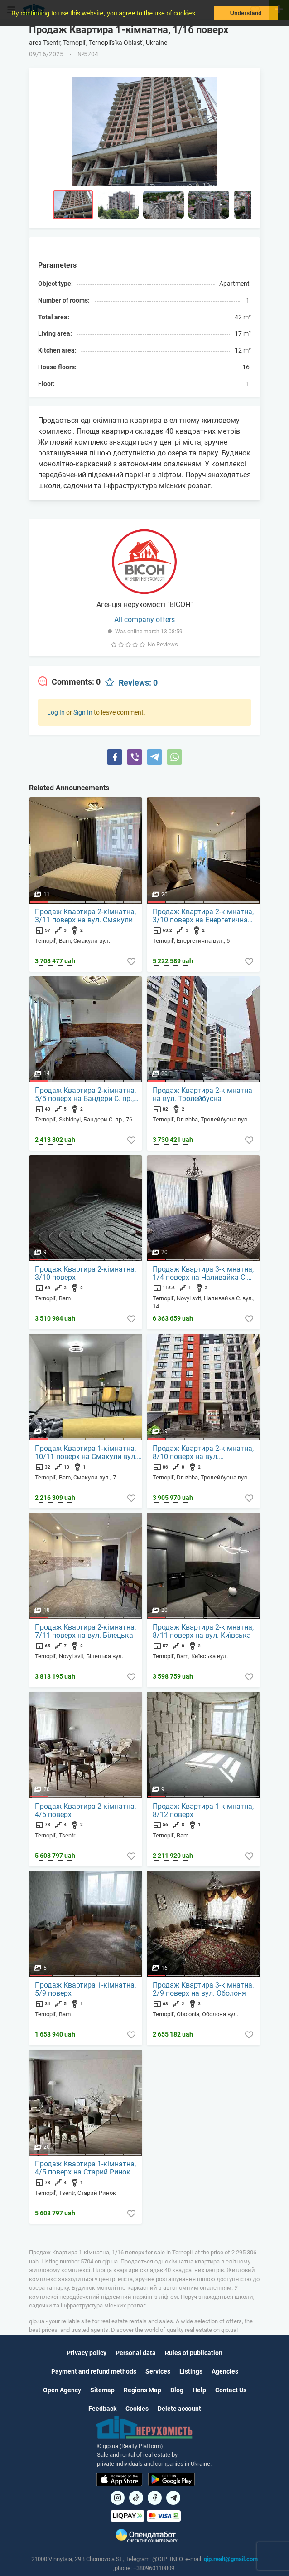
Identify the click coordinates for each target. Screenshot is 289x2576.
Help (199, 2390)
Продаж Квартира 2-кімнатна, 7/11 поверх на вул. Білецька (85, 1631)
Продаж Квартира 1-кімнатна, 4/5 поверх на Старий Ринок (85, 2168)
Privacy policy (86, 2352)
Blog (176, 2390)
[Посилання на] (118, 2498)
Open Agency (62, 2390)
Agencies (225, 2371)
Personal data (136, 2352)
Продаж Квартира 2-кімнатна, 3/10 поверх (85, 1273)
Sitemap (102, 2390)
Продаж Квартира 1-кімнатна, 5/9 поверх (85, 1989)
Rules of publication (193, 2352)
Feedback (102, 2408)
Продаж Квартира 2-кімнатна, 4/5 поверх (85, 1810)
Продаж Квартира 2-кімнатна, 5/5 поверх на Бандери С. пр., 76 (85, 1095)
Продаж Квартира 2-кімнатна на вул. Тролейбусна (202, 1095)
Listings (190, 2371)
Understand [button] (246, 13)
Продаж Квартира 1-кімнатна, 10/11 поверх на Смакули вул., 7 (86, 1453)
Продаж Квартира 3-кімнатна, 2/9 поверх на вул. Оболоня (203, 1989)
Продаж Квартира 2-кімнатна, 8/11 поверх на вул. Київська (203, 1631)
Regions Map (142, 2390)
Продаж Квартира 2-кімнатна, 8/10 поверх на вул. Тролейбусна (203, 1453)
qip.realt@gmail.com (231, 2559)
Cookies (137, 2408)
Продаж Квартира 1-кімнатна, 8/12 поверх (203, 1810)
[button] (199, 14)
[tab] (69, 682)
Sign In (82, 712)
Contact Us (230, 2390)
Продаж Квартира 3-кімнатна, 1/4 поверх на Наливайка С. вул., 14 (203, 1273)
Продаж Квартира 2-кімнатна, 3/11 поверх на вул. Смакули (85, 916)
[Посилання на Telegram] (173, 2498)
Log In (56, 712)
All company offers (144, 619)
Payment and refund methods (93, 2371)
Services (157, 2371)
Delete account (179, 2408)
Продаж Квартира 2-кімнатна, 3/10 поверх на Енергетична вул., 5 (203, 916)
